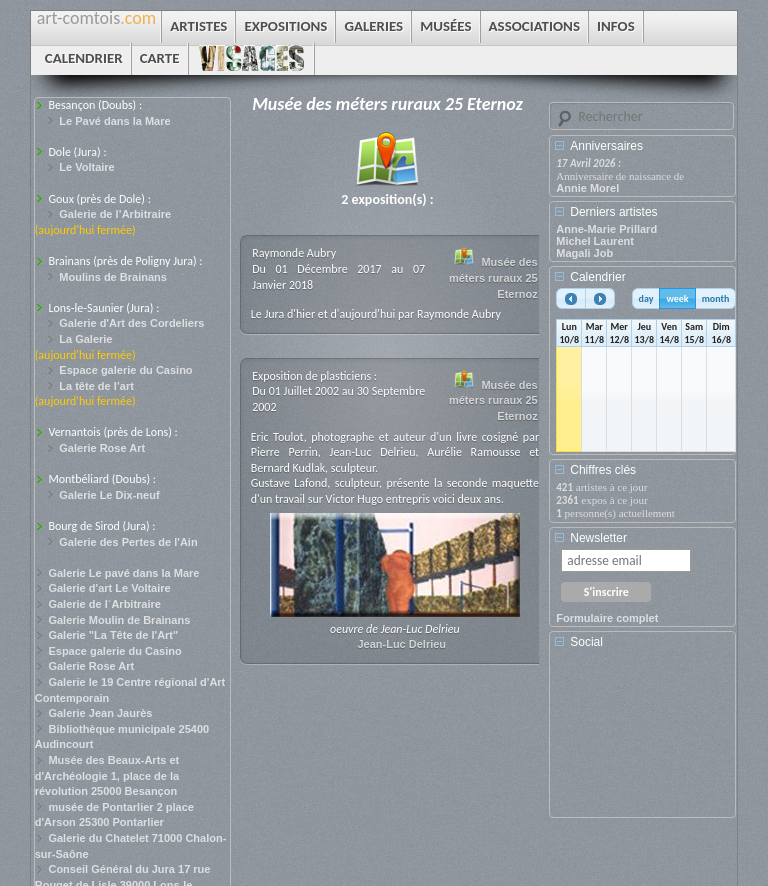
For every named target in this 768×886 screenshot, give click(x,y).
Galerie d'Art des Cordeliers (131, 323)
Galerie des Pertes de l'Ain (128, 542)
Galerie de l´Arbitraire (104, 604)
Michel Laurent (595, 241)
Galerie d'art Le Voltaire (109, 588)
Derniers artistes (613, 212)
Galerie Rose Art (102, 448)
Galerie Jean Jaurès (100, 713)
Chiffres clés (603, 470)
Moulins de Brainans (113, 277)
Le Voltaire (86, 167)
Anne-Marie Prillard (606, 229)
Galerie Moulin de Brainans (119, 620)
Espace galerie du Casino (125, 370)
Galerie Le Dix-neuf (109, 495)
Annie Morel (587, 188)
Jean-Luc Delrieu (401, 644)
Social (586, 642)
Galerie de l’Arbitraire (115, 214)
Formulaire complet (607, 618)
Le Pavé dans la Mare (114, 121)
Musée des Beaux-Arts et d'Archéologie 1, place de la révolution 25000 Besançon (107, 775)
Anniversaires (606, 146)
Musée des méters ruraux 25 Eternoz (493, 277)
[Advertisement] (646, 740)
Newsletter (598, 538)
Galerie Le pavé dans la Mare (123, 573)
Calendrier (597, 277)
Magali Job (584, 253)
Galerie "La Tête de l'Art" (113, 635)
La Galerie (85, 339)
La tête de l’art (96, 386)
